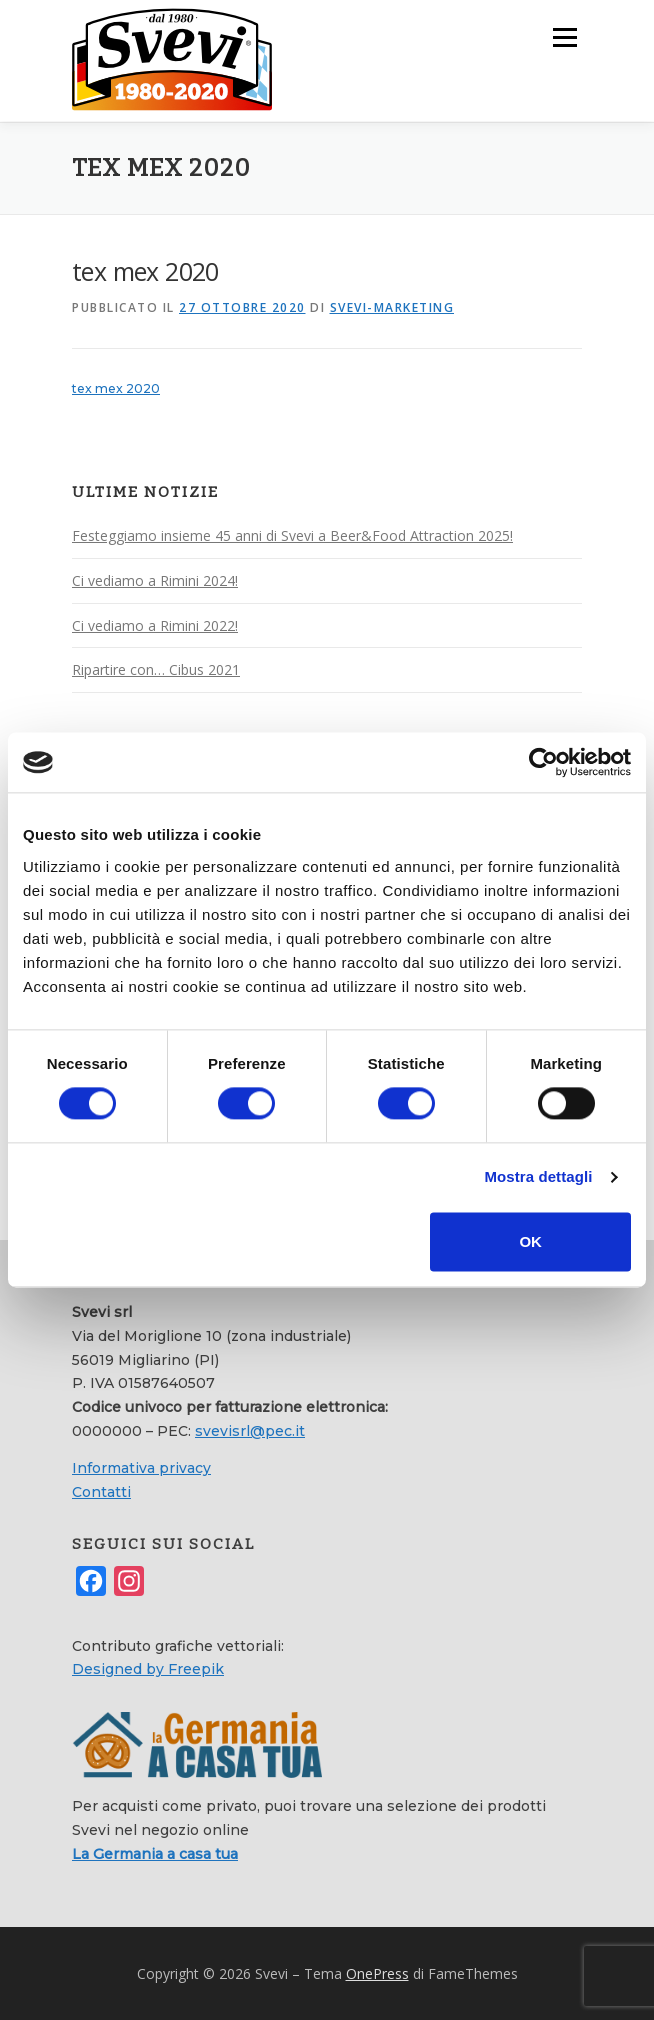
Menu (563, 37)
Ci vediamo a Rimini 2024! (155, 579)
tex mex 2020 (116, 387)
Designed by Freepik (148, 1668)
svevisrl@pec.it (250, 1430)
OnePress (377, 1972)
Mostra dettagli (538, 1177)
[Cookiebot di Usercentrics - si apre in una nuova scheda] (543, 762)
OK (530, 1241)
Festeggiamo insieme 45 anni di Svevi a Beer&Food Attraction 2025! (292, 534)
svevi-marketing (392, 306)
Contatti (101, 1491)
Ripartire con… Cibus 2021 (156, 668)
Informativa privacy (141, 1467)
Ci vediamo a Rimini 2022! (155, 624)
